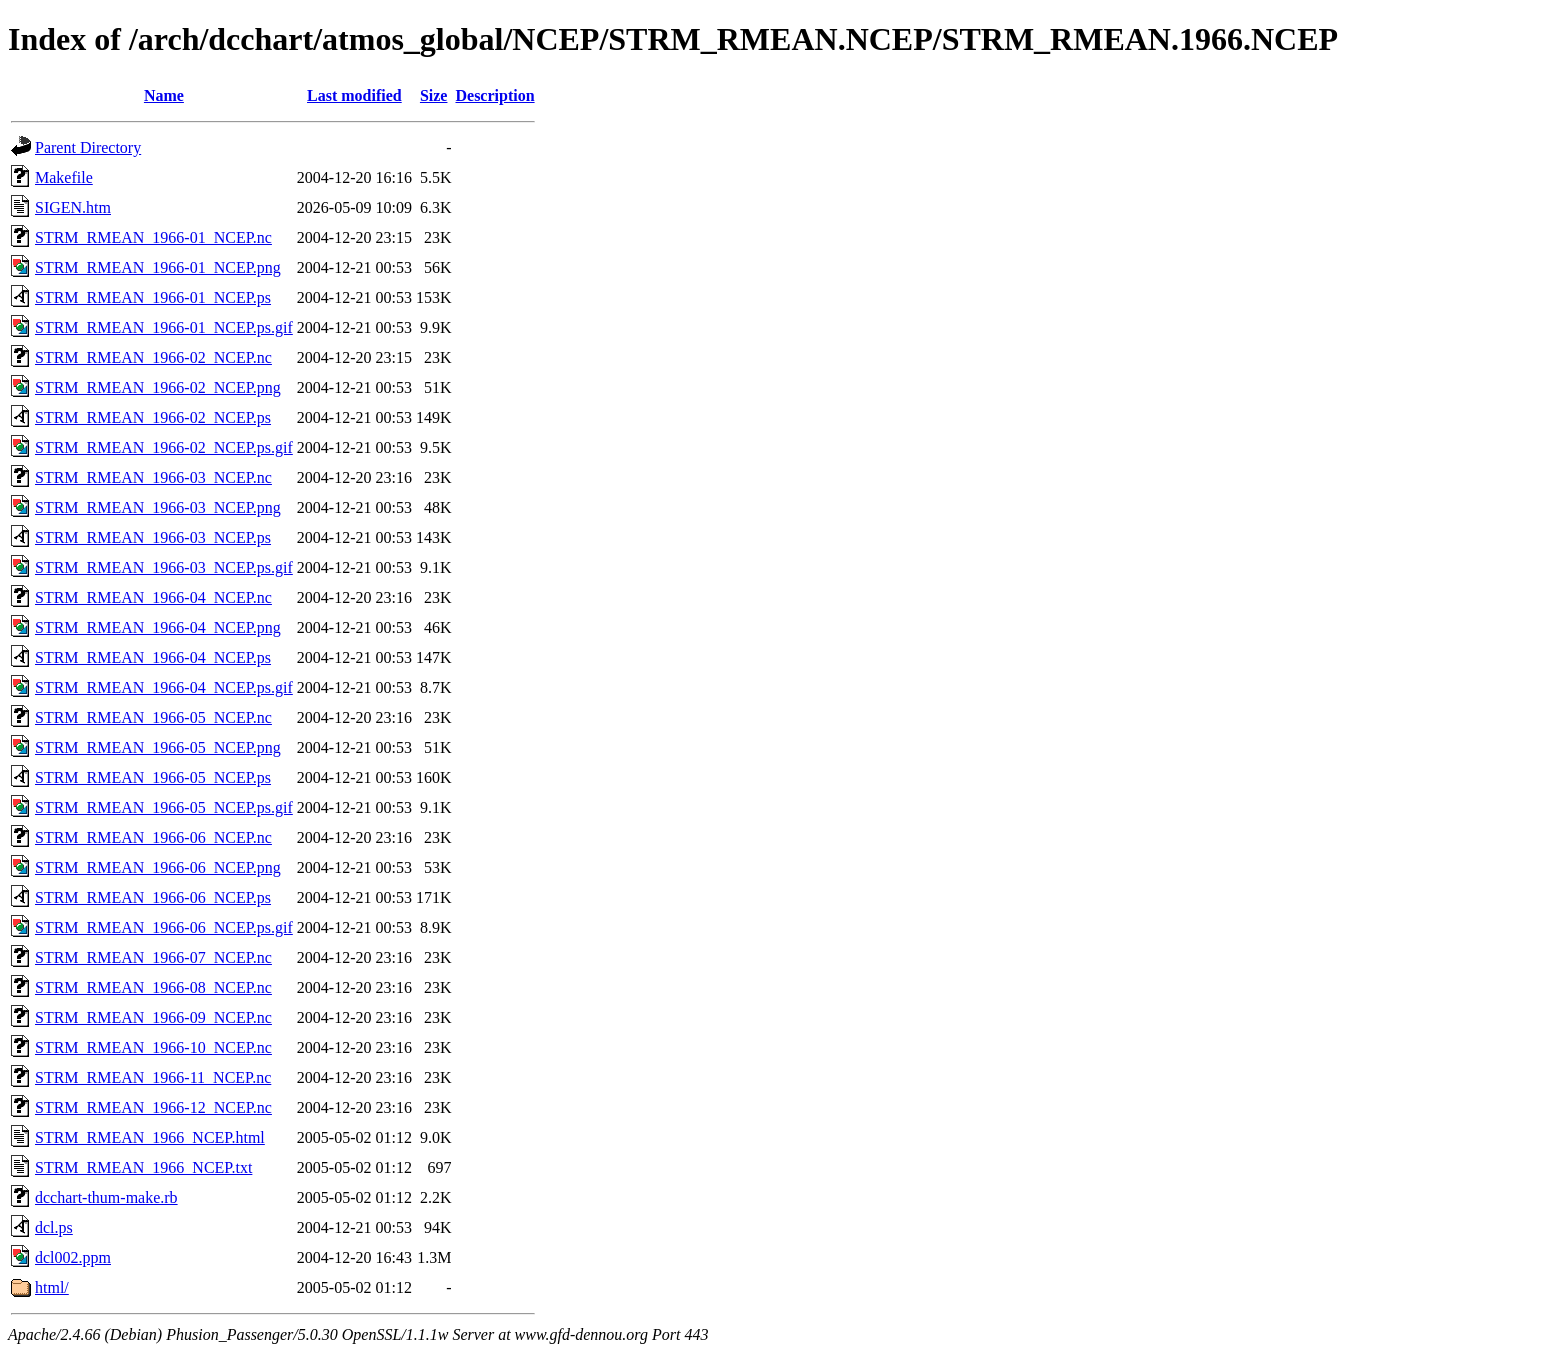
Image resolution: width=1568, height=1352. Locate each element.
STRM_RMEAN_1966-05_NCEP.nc (153, 717)
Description (494, 95)
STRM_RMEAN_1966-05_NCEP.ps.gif (164, 807)
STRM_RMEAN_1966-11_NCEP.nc (153, 1077)
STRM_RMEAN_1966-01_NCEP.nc (153, 237)
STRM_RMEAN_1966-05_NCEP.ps (153, 777)
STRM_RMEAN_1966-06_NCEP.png (158, 867)
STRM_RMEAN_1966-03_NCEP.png (158, 507)
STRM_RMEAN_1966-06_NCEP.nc (153, 837)
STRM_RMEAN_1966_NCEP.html (150, 1137)
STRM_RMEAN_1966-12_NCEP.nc (153, 1107)
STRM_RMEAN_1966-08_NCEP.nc (153, 987)
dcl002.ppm (73, 1257)
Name (164, 95)
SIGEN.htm (73, 207)
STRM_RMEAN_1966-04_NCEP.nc (153, 597)
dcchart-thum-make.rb (106, 1197)
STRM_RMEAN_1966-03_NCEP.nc (153, 477)
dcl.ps (54, 1227)
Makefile (64, 177)
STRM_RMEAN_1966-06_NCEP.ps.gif (164, 927)
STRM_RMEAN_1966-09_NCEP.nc (153, 1017)
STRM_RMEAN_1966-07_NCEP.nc (153, 957)
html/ (52, 1287)
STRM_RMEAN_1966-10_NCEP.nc (153, 1047)
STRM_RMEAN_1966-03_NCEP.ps (153, 537)
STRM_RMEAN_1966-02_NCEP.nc (153, 357)
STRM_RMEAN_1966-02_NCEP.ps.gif (164, 447)
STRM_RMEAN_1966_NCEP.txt (143, 1167)
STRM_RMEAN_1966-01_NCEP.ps (153, 297)
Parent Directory (88, 147)
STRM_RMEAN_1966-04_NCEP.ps (153, 657)
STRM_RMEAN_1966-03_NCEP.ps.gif (164, 567)
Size (434, 95)
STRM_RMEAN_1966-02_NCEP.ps (153, 417)
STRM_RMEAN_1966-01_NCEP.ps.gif (164, 327)
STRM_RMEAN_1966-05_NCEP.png (158, 747)
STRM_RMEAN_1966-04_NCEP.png (158, 627)
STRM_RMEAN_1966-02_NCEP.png (158, 387)
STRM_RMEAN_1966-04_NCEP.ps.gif (164, 687)
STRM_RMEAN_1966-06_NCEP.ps (153, 897)
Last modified (354, 95)
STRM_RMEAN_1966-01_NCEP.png (158, 267)
